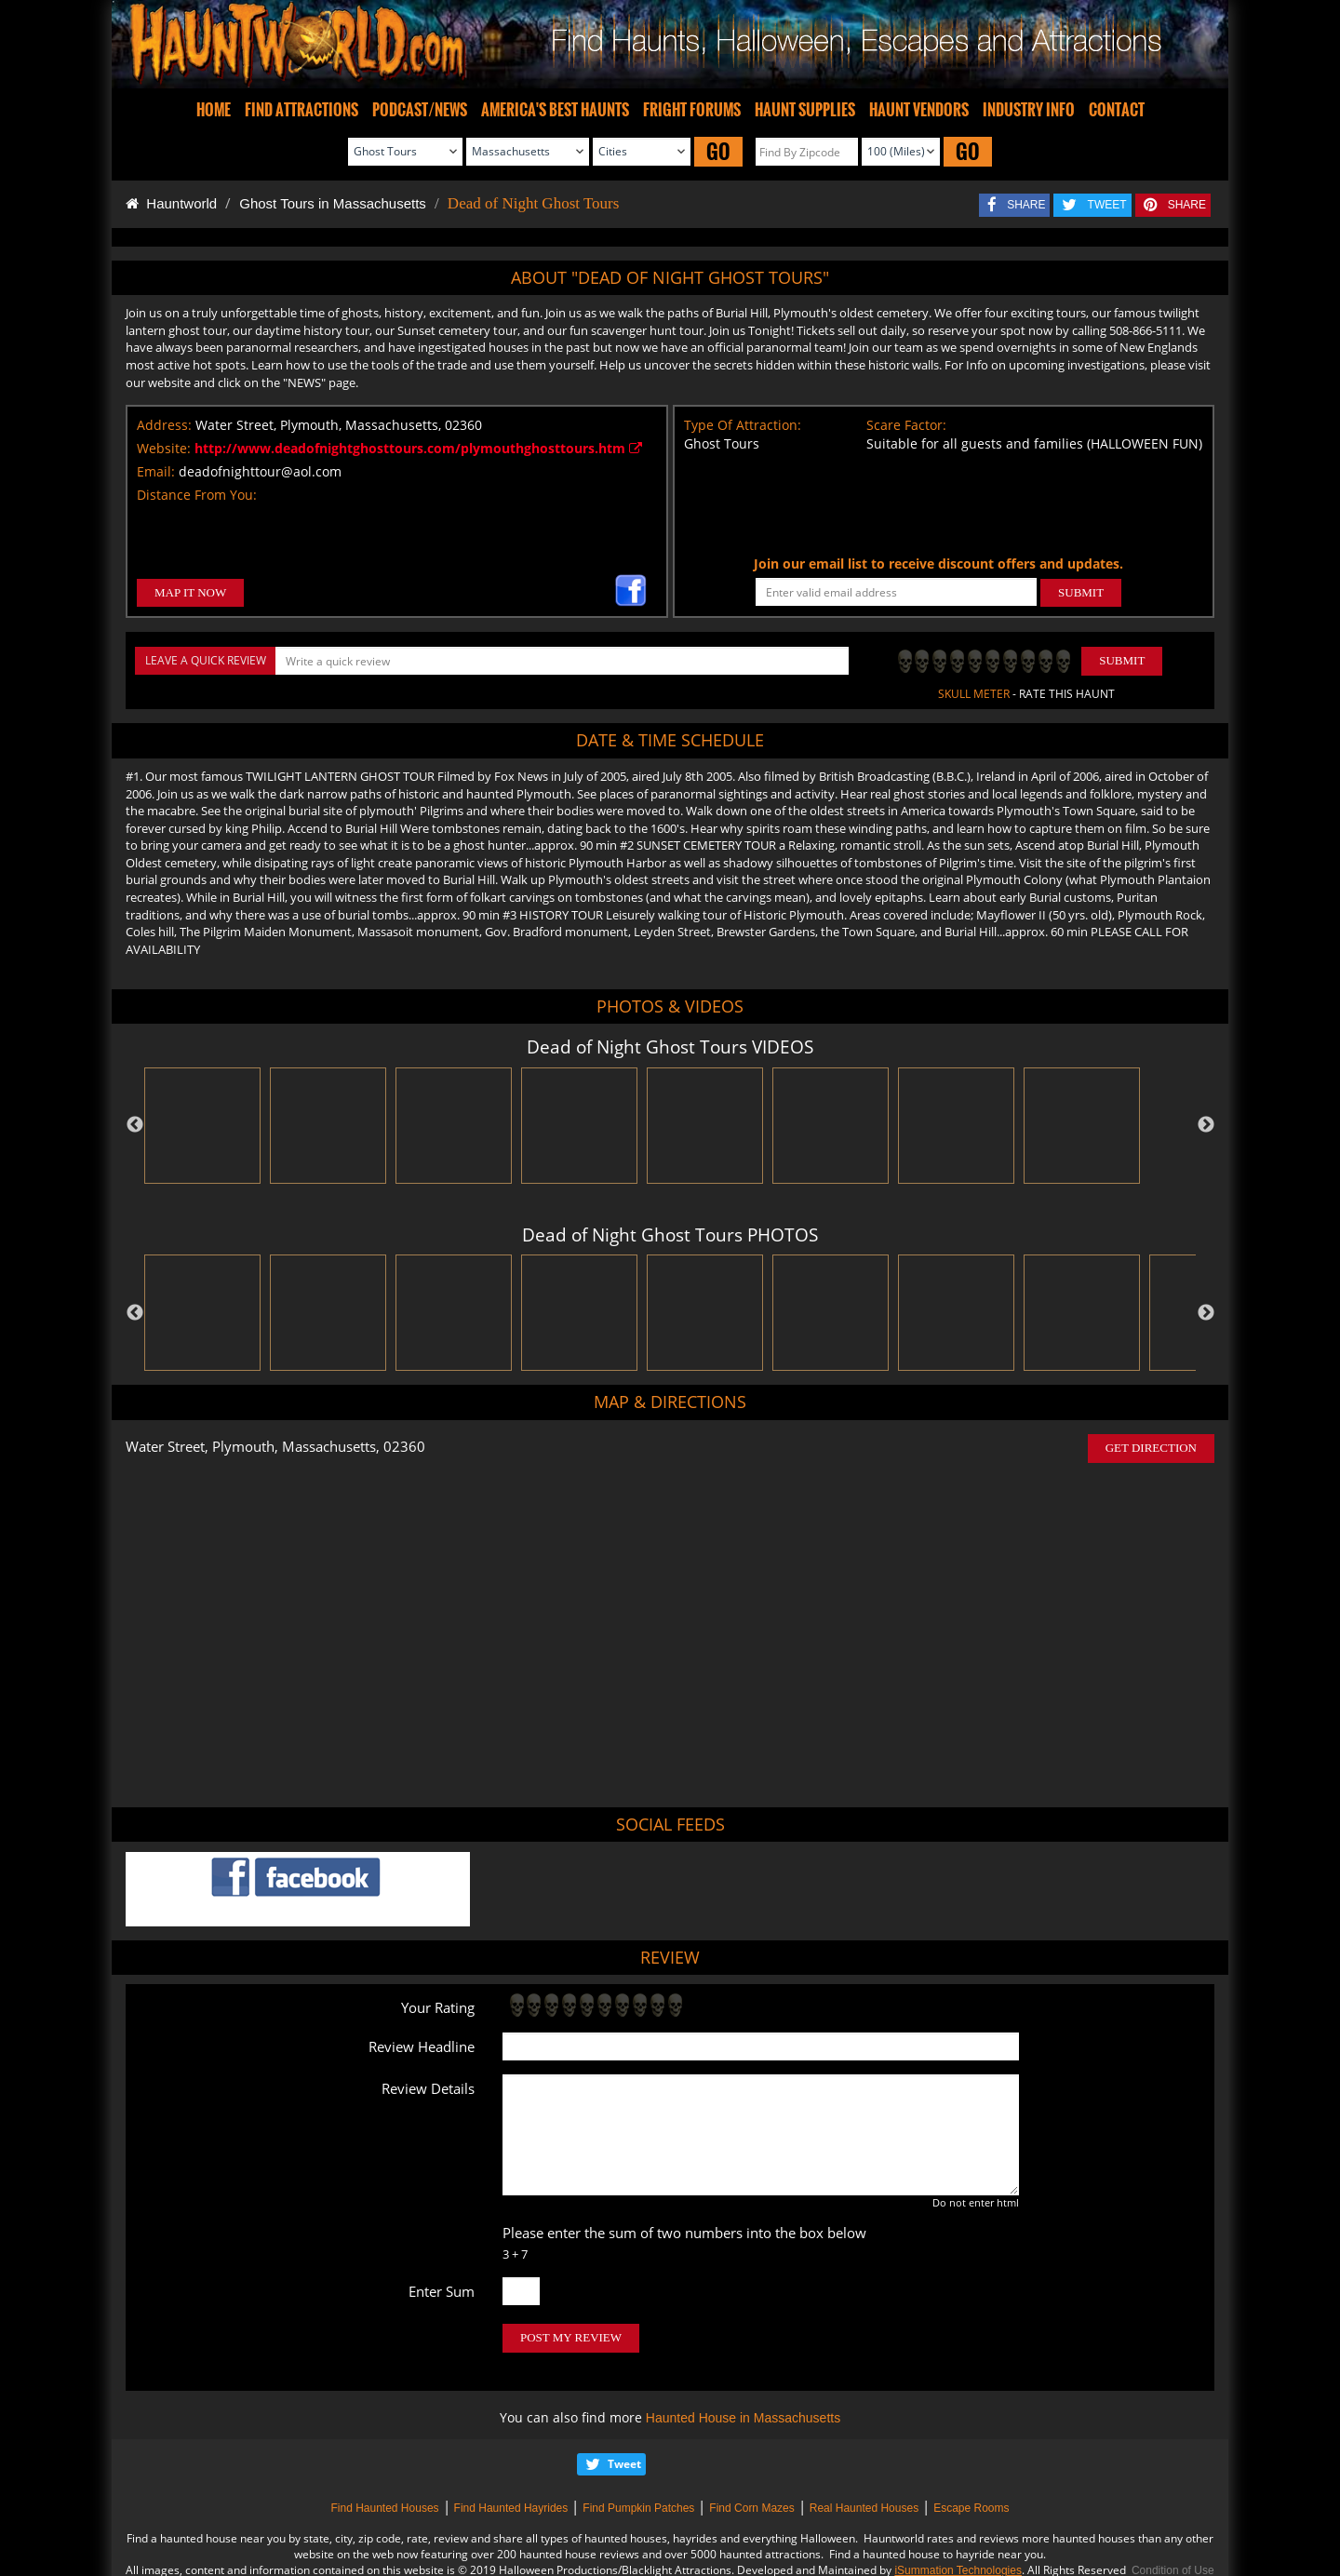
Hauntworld (171, 203)
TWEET (1107, 204)
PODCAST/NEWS (419, 110)
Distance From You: (197, 494)
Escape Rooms (971, 2508)
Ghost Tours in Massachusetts (332, 203)
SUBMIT (1081, 592)
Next (1206, 1125)
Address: (164, 425)
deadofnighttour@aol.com (260, 471)
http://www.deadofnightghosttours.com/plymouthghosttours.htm (418, 448)
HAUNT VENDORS (919, 110)
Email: (156, 471)
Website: (164, 448)
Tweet (624, 2464)
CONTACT (1117, 110)
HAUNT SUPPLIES (805, 110)
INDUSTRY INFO (1029, 110)
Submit (1122, 660)
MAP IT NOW (190, 592)
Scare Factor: (906, 425)
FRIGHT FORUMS (692, 110)
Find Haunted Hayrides (511, 2508)
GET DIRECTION (1151, 1448)
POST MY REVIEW (571, 2337)
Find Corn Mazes (751, 2508)
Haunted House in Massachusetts (743, 2417)
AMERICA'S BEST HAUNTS (555, 110)
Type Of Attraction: (742, 425)
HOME (213, 110)
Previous (135, 1125)
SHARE (1026, 204)
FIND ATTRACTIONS (301, 110)
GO (718, 151)
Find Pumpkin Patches (638, 2508)
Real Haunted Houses (864, 2508)
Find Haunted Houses (384, 2508)
